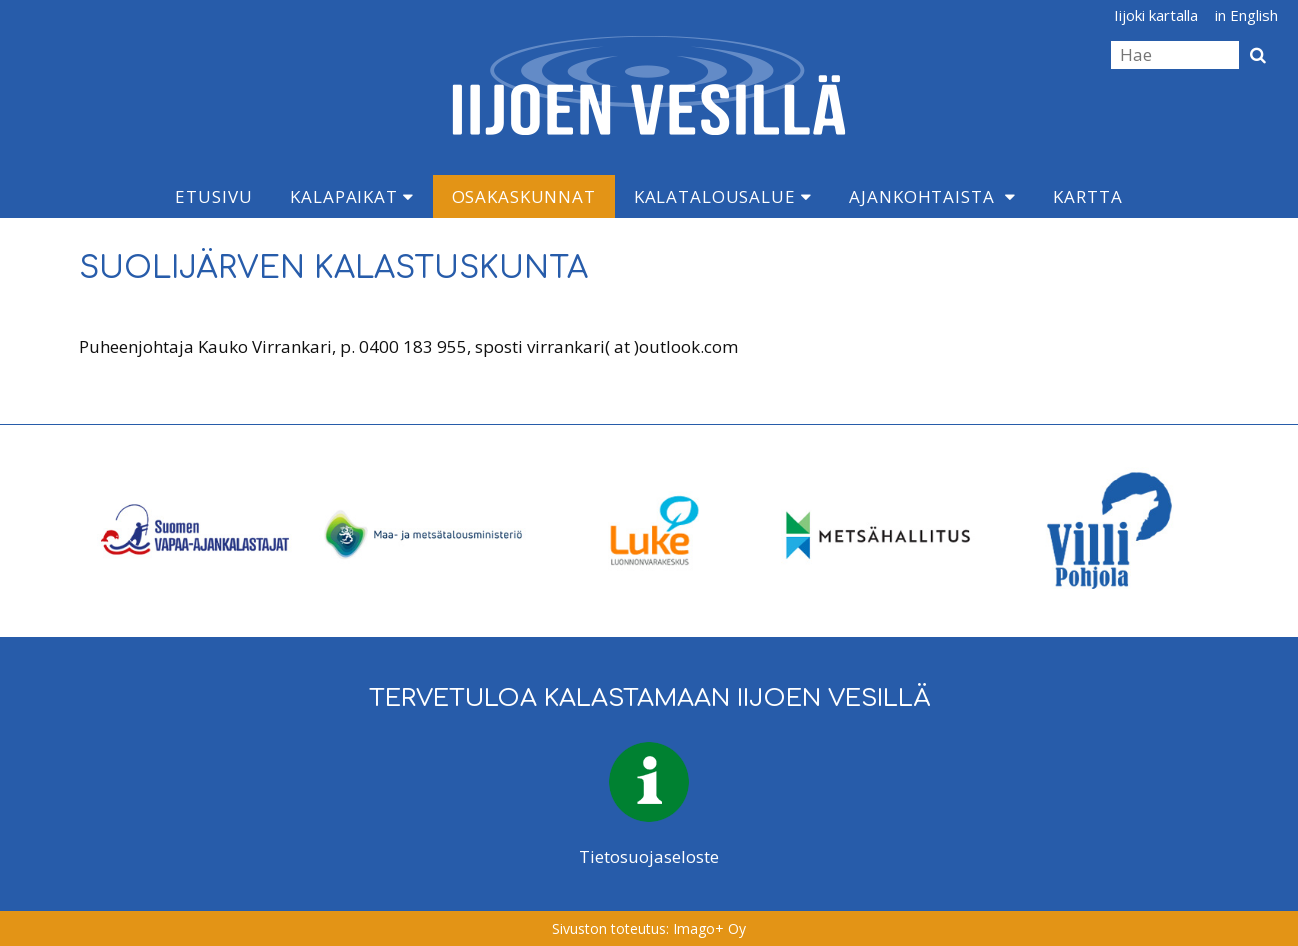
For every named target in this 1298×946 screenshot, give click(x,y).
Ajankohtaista (921, 196)
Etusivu (213, 196)
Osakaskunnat (524, 196)
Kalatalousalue (723, 196)
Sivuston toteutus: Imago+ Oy (649, 928)
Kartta (1087, 196)
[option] (193, 531)
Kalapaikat (351, 196)
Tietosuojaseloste (649, 856)
